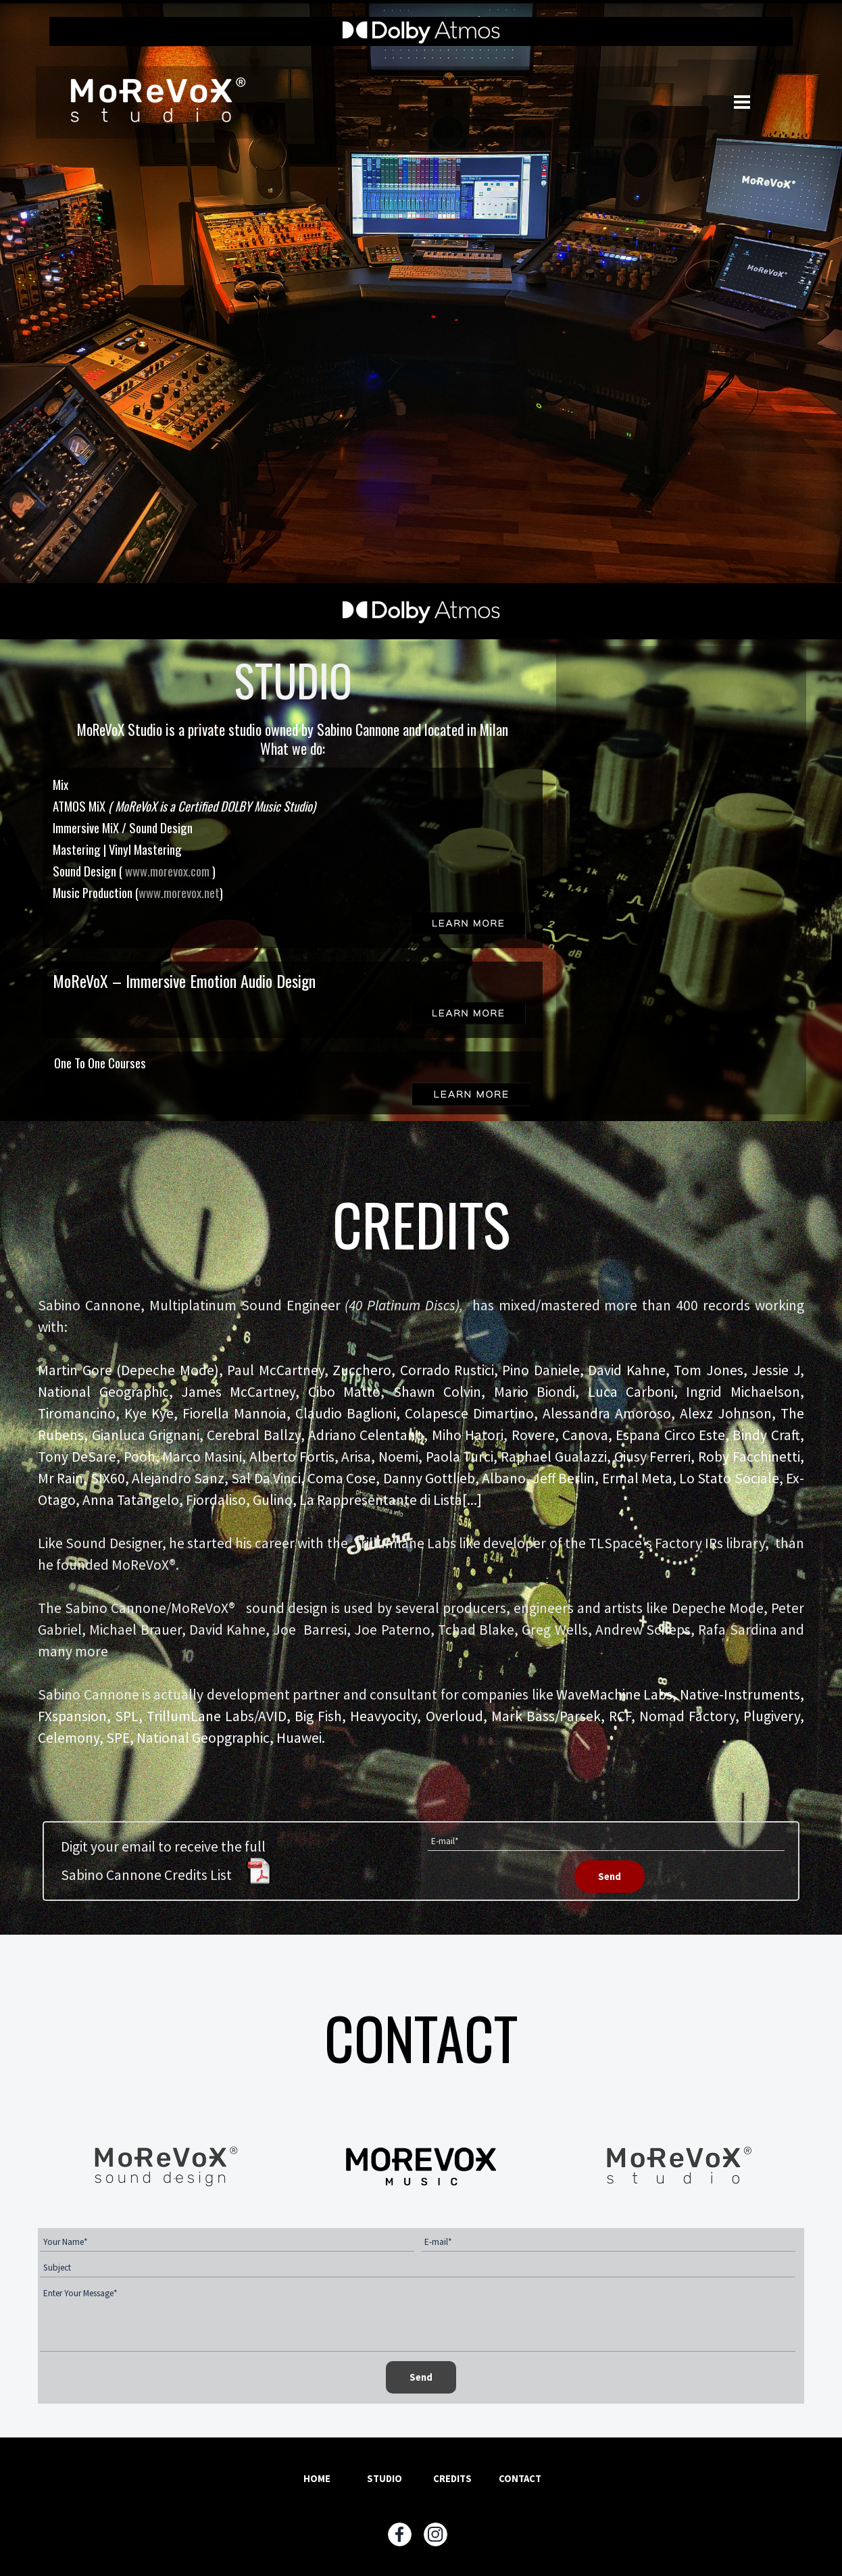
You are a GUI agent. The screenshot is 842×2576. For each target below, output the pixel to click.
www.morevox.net (179, 892)
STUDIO (384, 2479)
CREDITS (452, 2479)
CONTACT (520, 2479)
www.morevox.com (168, 871)
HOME (316, 2479)
